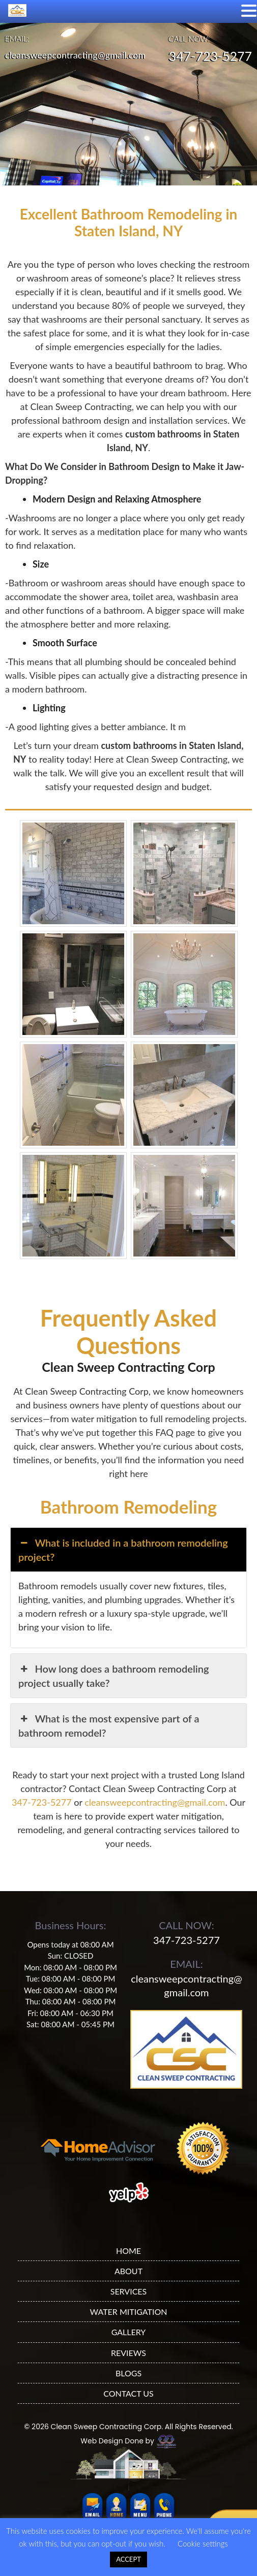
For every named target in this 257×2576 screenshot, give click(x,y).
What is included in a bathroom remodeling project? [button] (123, 1549)
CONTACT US (128, 2393)
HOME (128, 2250)
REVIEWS (128, 2353)
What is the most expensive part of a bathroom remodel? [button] (108, 1725)
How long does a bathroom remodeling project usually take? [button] (113, 1675)
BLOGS (128, 2373)
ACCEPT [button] (128, 2559)
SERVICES (128, 2291)
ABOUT (128, 2271)
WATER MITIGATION (128, 2311)
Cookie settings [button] (203, 2543)
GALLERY (128, 2332)
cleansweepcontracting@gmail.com (75, 54)
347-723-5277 (210, 56)
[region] (128, 103)
